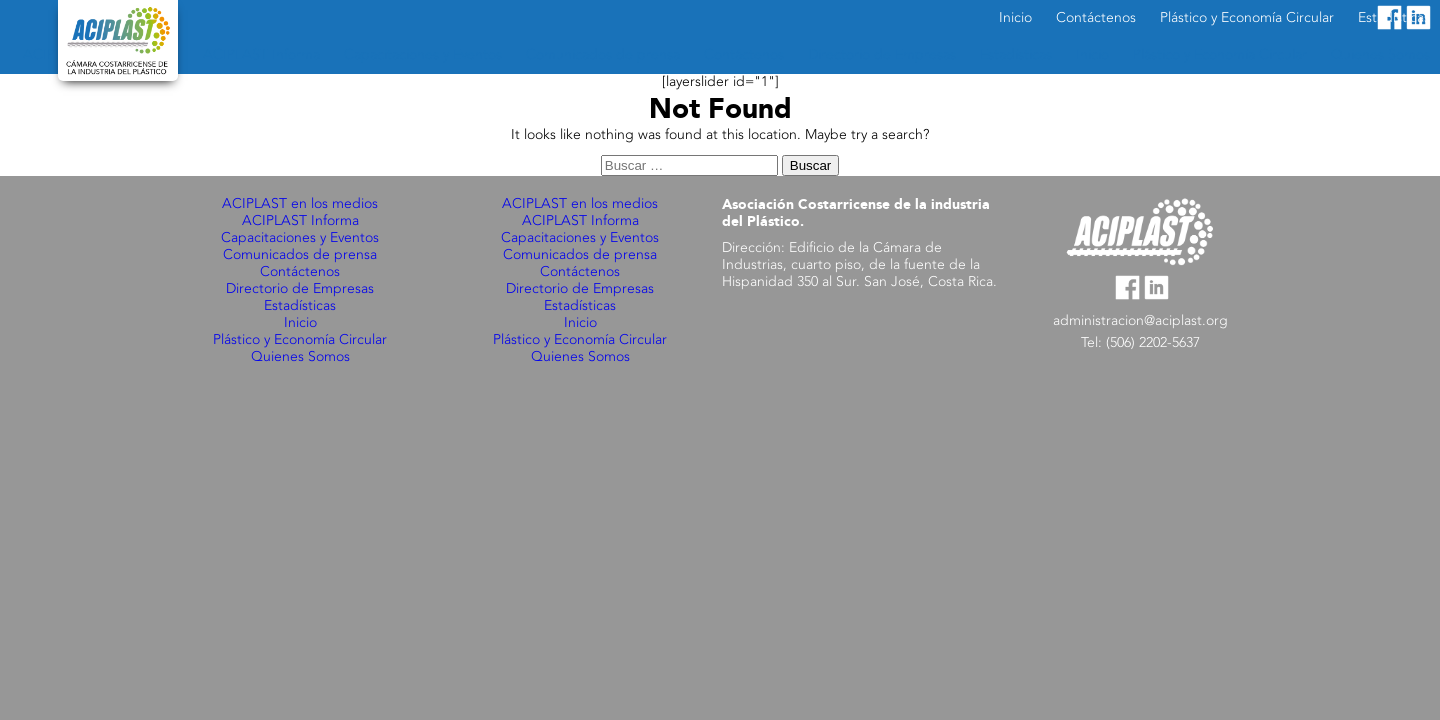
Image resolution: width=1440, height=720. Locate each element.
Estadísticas (300, 306)
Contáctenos (300, 272)
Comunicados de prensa (300, 255)
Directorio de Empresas (300, 289)
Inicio (300, 323)
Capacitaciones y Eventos (300, 238)
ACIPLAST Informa (300, 221)
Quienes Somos (300, 357)
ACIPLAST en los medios (300, 204)
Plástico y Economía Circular (300, 340)
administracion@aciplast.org (1140, 321)
